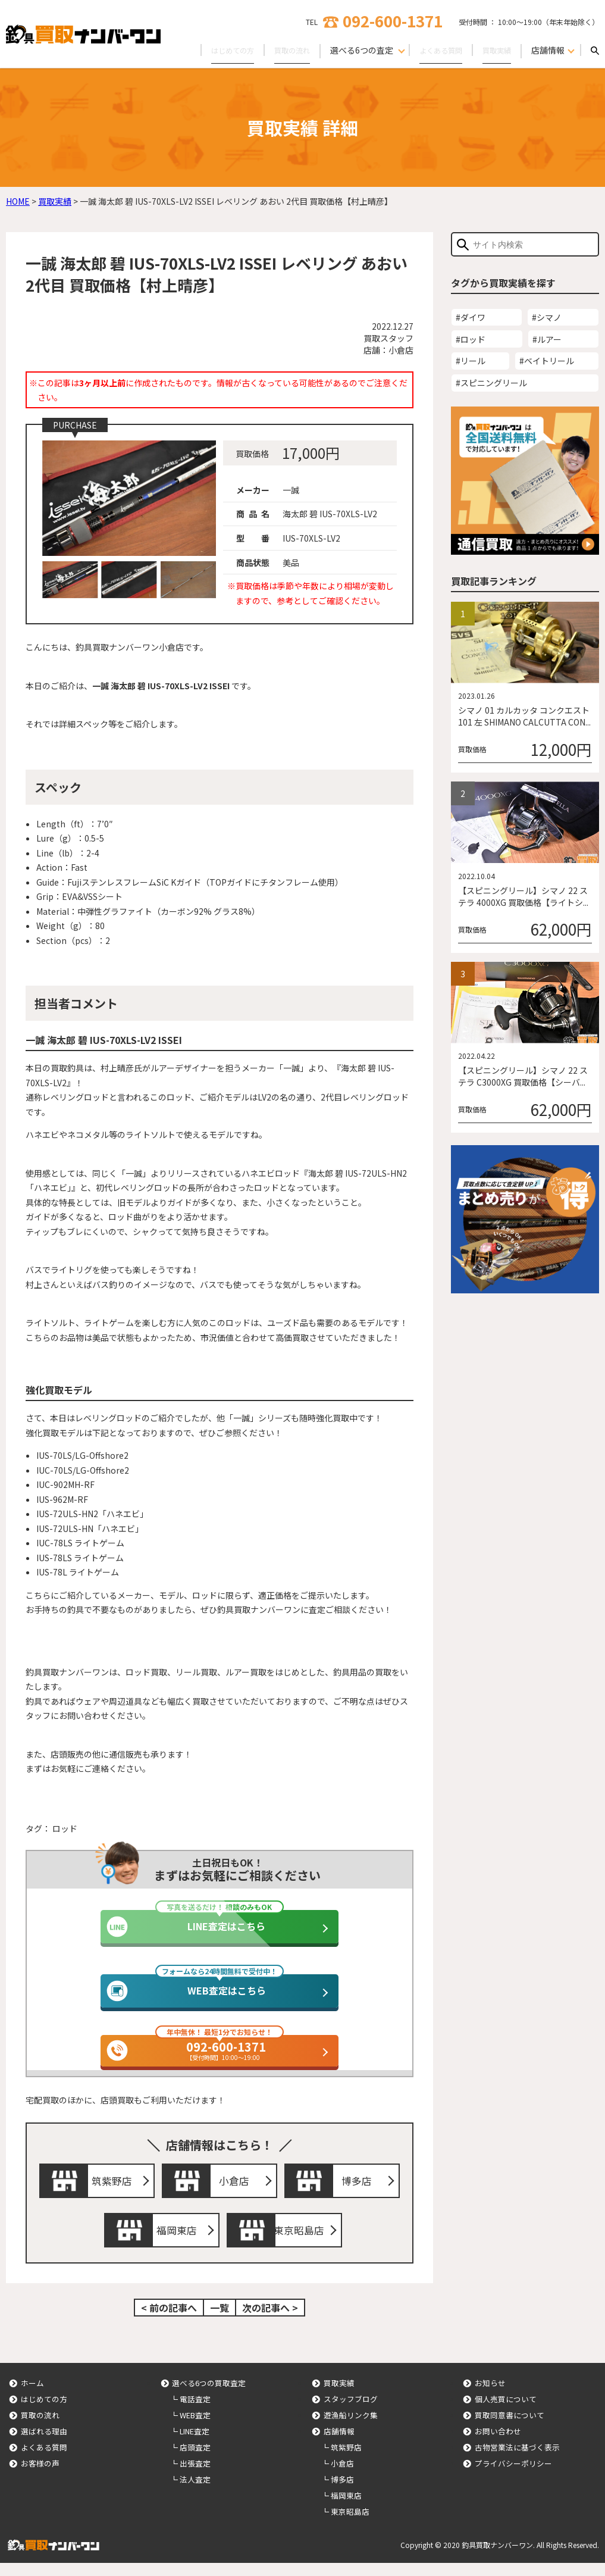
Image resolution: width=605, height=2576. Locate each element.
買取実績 (494, 50)
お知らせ (490, 2396)
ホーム (32, 2396)
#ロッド (470, 339)
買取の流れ (277, 50)
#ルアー (547, 339)
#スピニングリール (491, 383)
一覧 (219, 2321)
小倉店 (237, 2184)
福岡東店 (179, 2240)
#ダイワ (470, 317)
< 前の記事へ (169, 2321)
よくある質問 (432, 50)
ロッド (64, 1828)
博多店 (360, 2184)
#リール (470, 361)
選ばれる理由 (44, 2444)
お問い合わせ (498, 2444)
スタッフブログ (351, 2412)
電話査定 (195, 2412)
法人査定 (195, 2492)
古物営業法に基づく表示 (517, 2460)
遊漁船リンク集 (351, 2428)
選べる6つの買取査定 (209, 2396)
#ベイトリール (546, 361)
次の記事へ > (270, 2321)
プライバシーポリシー (513, 2476)
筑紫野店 (115, 2184)
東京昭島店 (302, 2240)
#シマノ (547, 317)
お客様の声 (40, 2476)
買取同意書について (509, 2428)
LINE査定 (194, 2444)
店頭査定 (195, 2460)
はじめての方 (211, 50)
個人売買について (506, 2412)
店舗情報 (339, 2444)
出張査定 (195, 2476)
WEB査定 (195, 2428)
